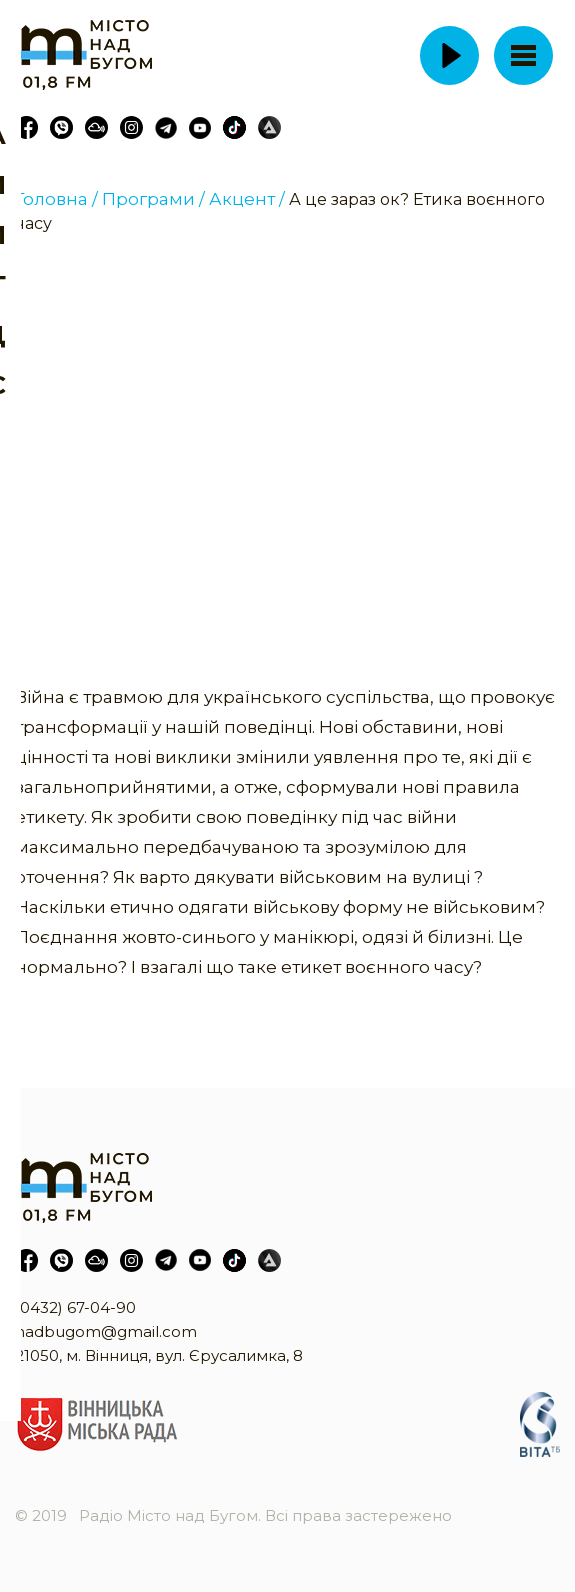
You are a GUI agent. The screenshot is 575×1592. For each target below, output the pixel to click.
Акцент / (247, 199)
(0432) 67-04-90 (75, 1307)
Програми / (153, 199)
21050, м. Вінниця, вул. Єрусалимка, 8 (159, 1355)
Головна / (56, 199)
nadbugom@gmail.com (106, 1331)
